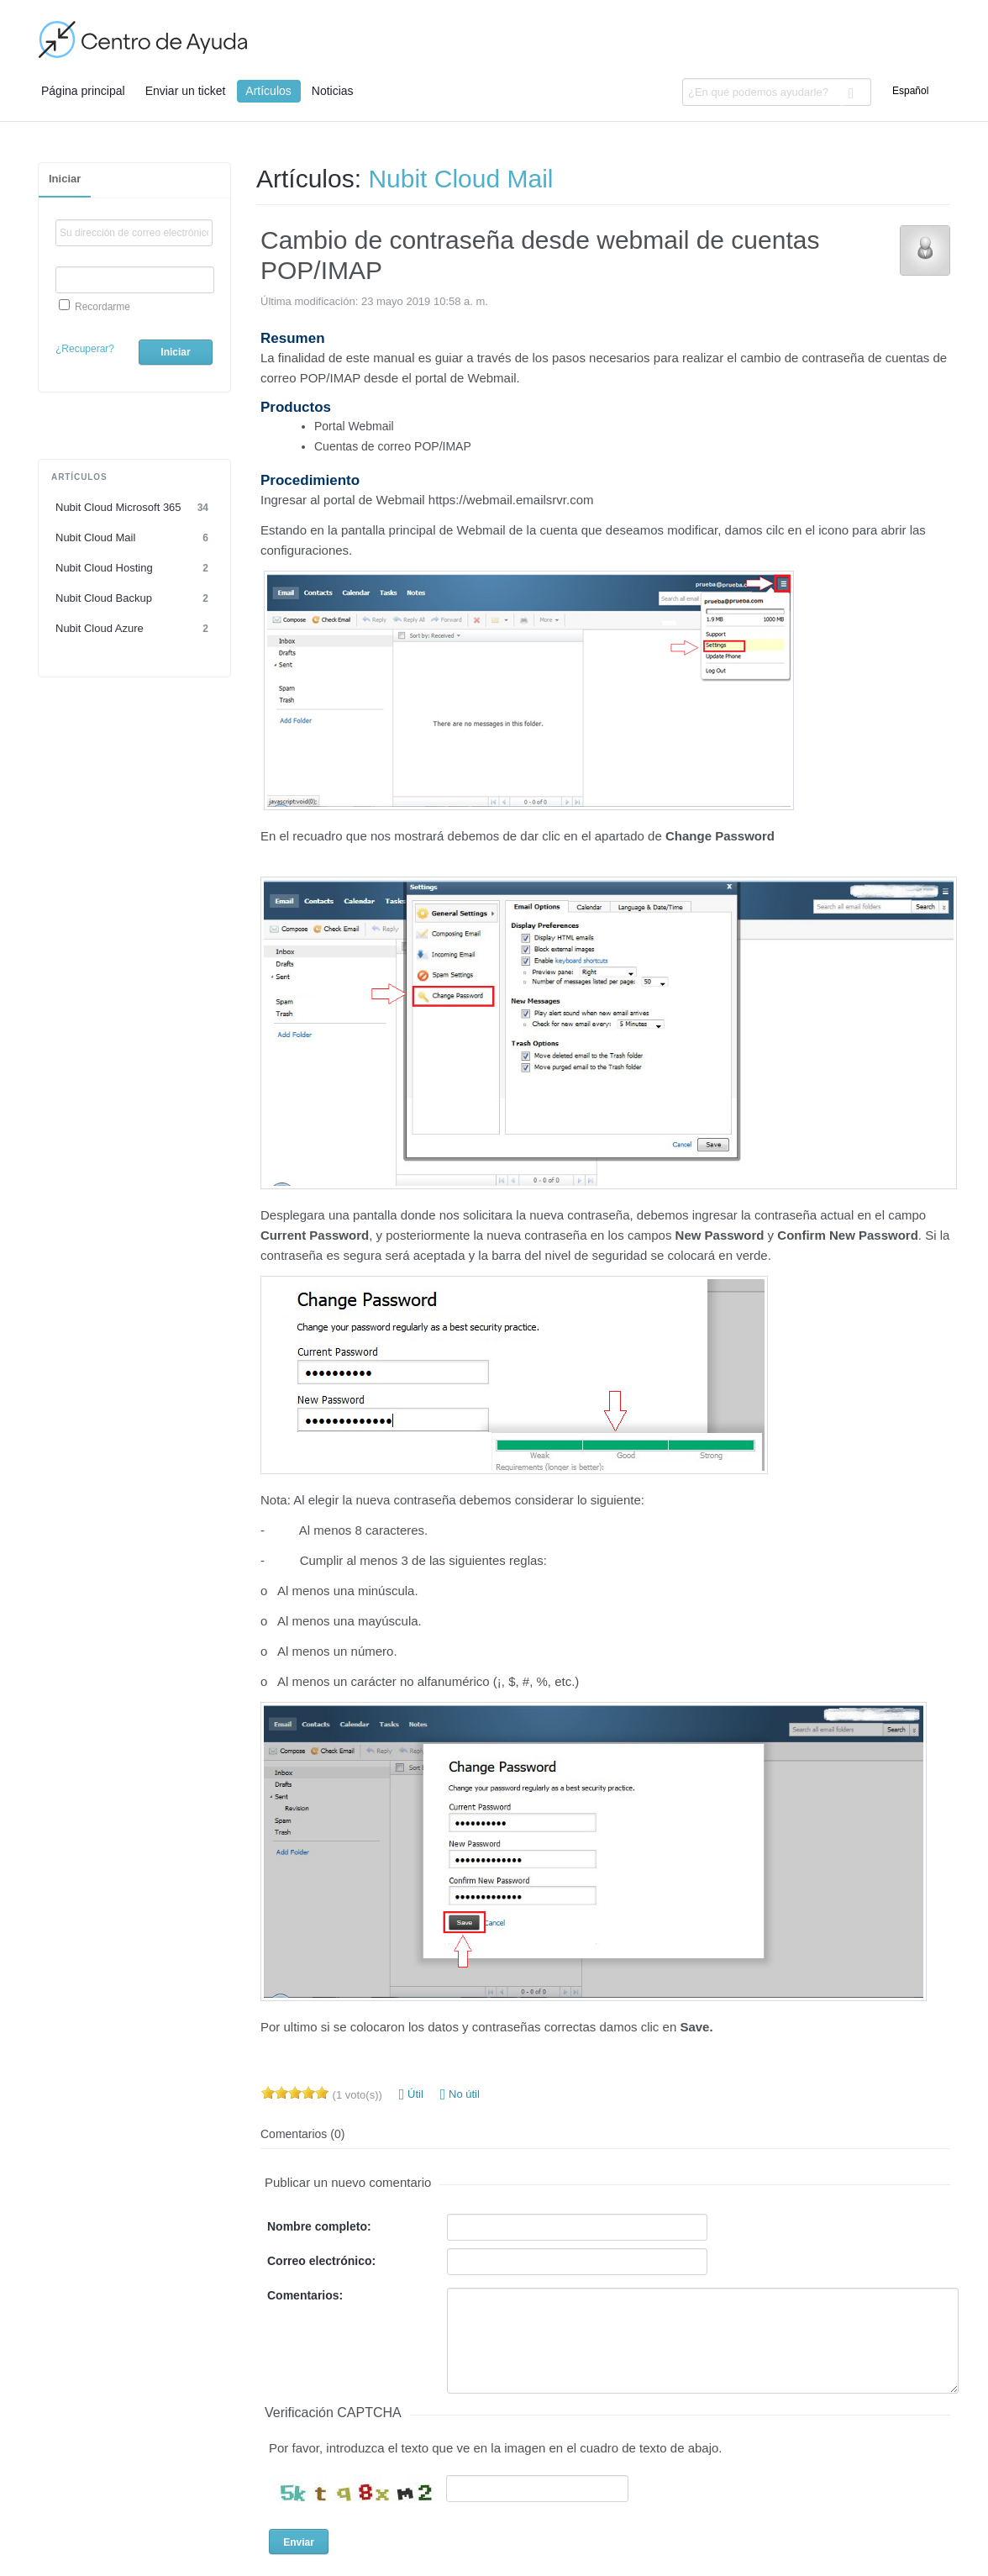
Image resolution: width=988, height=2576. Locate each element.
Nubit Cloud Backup (134, 598)
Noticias (333, 90)
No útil (460, 2094)
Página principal (83, 90)
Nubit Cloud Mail (134, 537)
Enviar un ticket (185, 90)
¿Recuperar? (84, 349)
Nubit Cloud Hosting (134, 568)
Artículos (268, 90)
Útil (411, 2094)
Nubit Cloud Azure (134, 628)
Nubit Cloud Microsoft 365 (134, 507)
